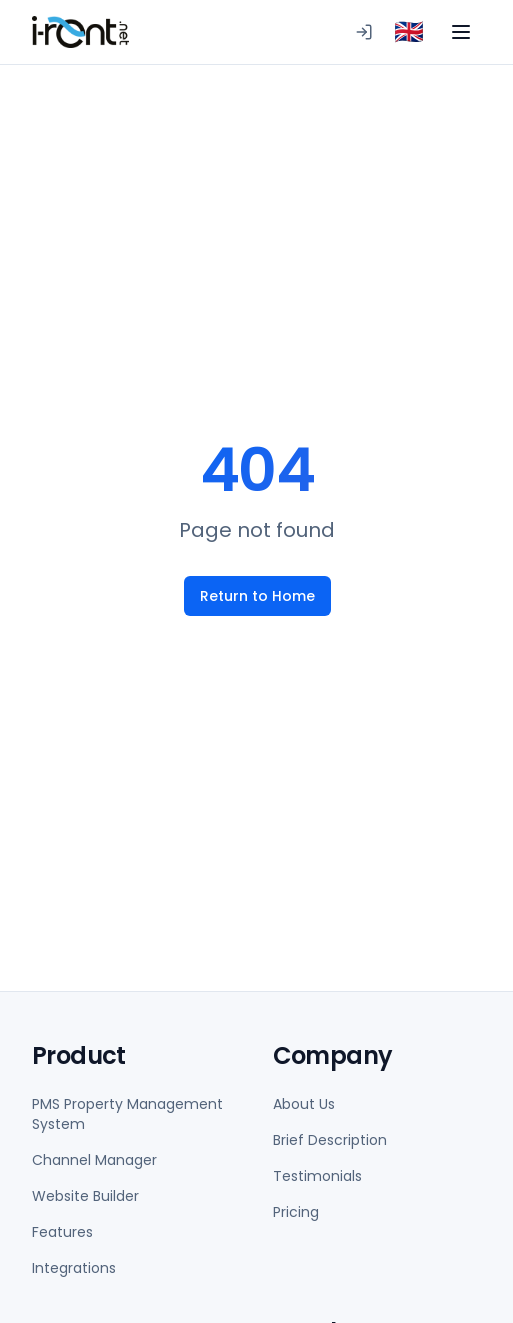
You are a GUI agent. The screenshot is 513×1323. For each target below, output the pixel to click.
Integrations (74, 1268)
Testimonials (317, 1176)
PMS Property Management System (127, 1114)
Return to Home (256, 596)
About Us (304, 1104)
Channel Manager (94, 1160)
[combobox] (409, 32)
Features (62, 1232)
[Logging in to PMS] (364, 32)
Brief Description (330, 1140)
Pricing (296, 1212)
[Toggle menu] (461, 32)
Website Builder (85, 1196)
